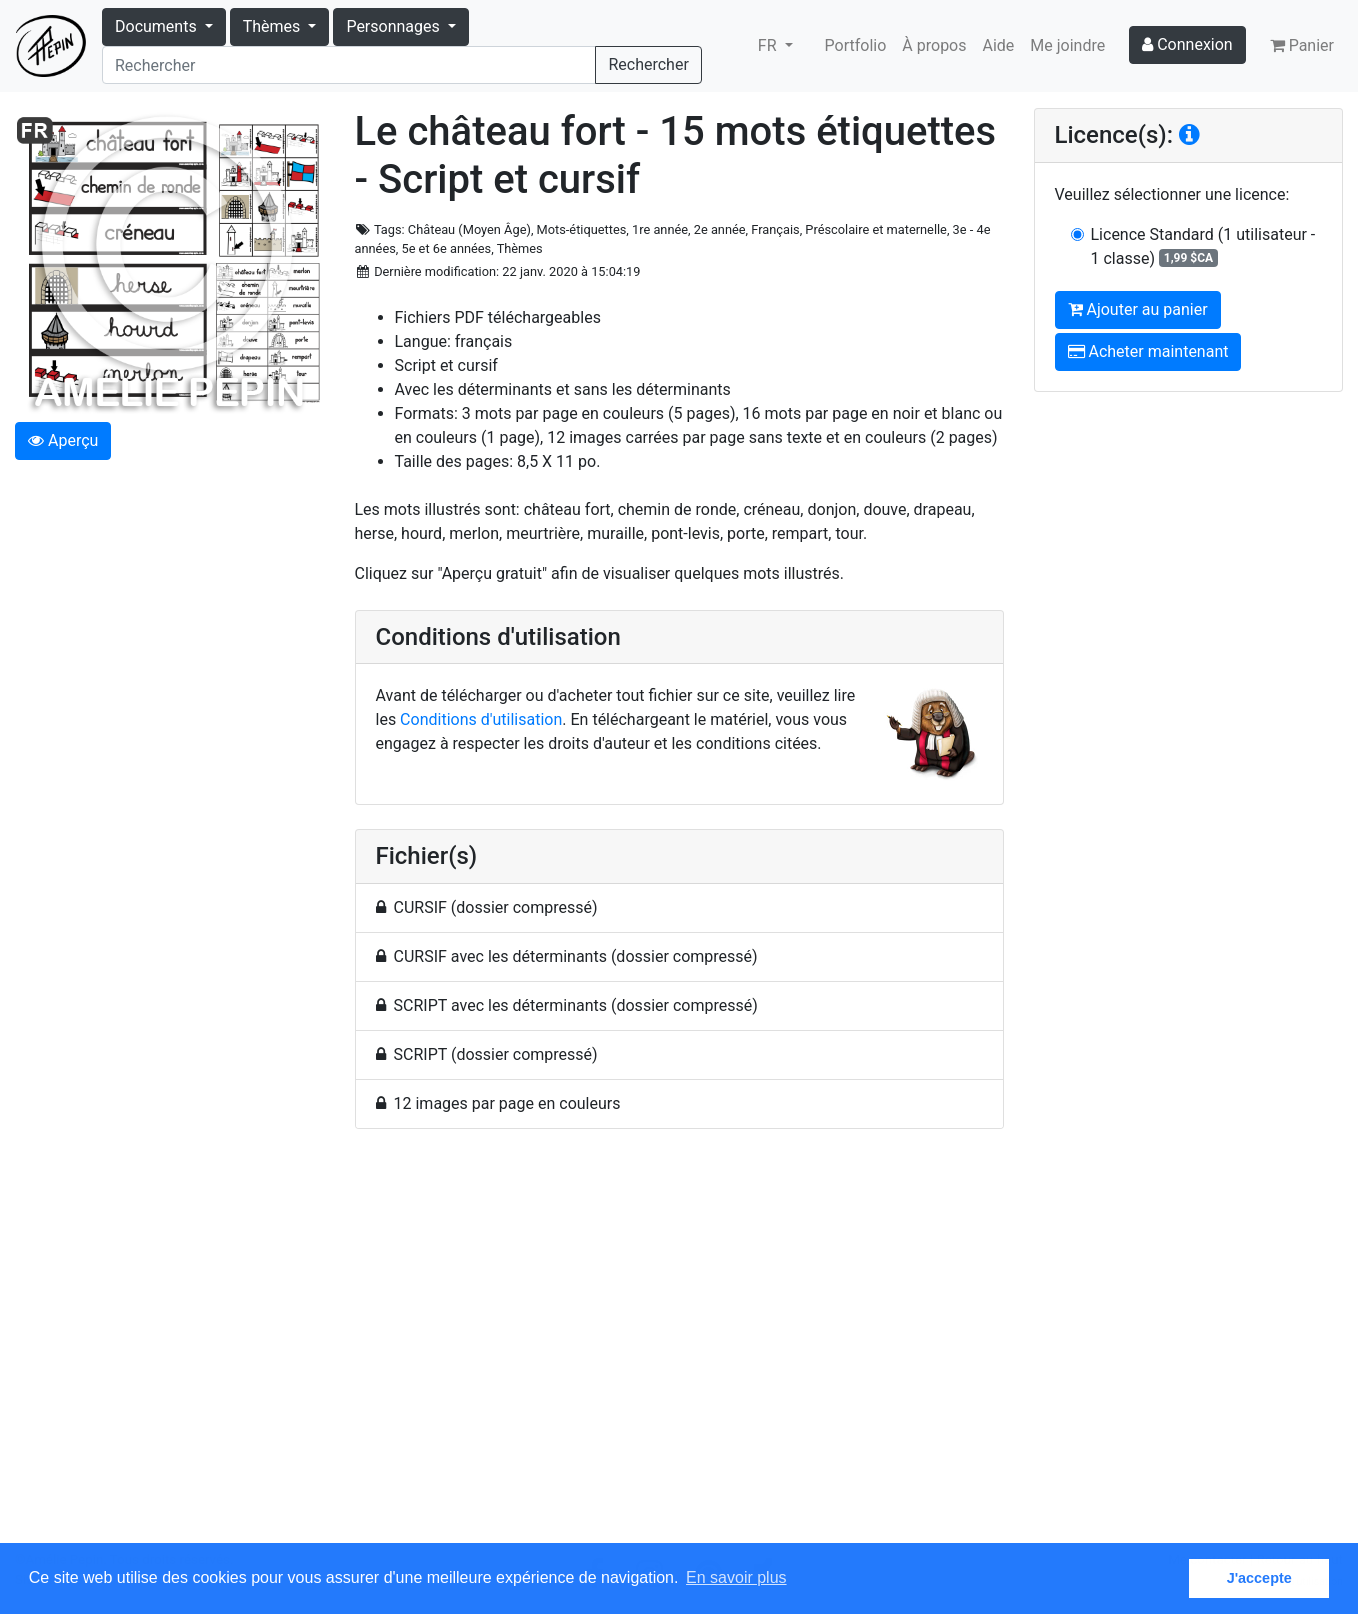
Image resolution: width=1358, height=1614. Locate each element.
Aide (999, 45)
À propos (934, 45)
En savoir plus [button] (736, 1577)
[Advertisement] (679, 1347)
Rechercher (648, 64)
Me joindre (1067, 45)
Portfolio (856, 45)
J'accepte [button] (1259, 1578)
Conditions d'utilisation (481, 719)
